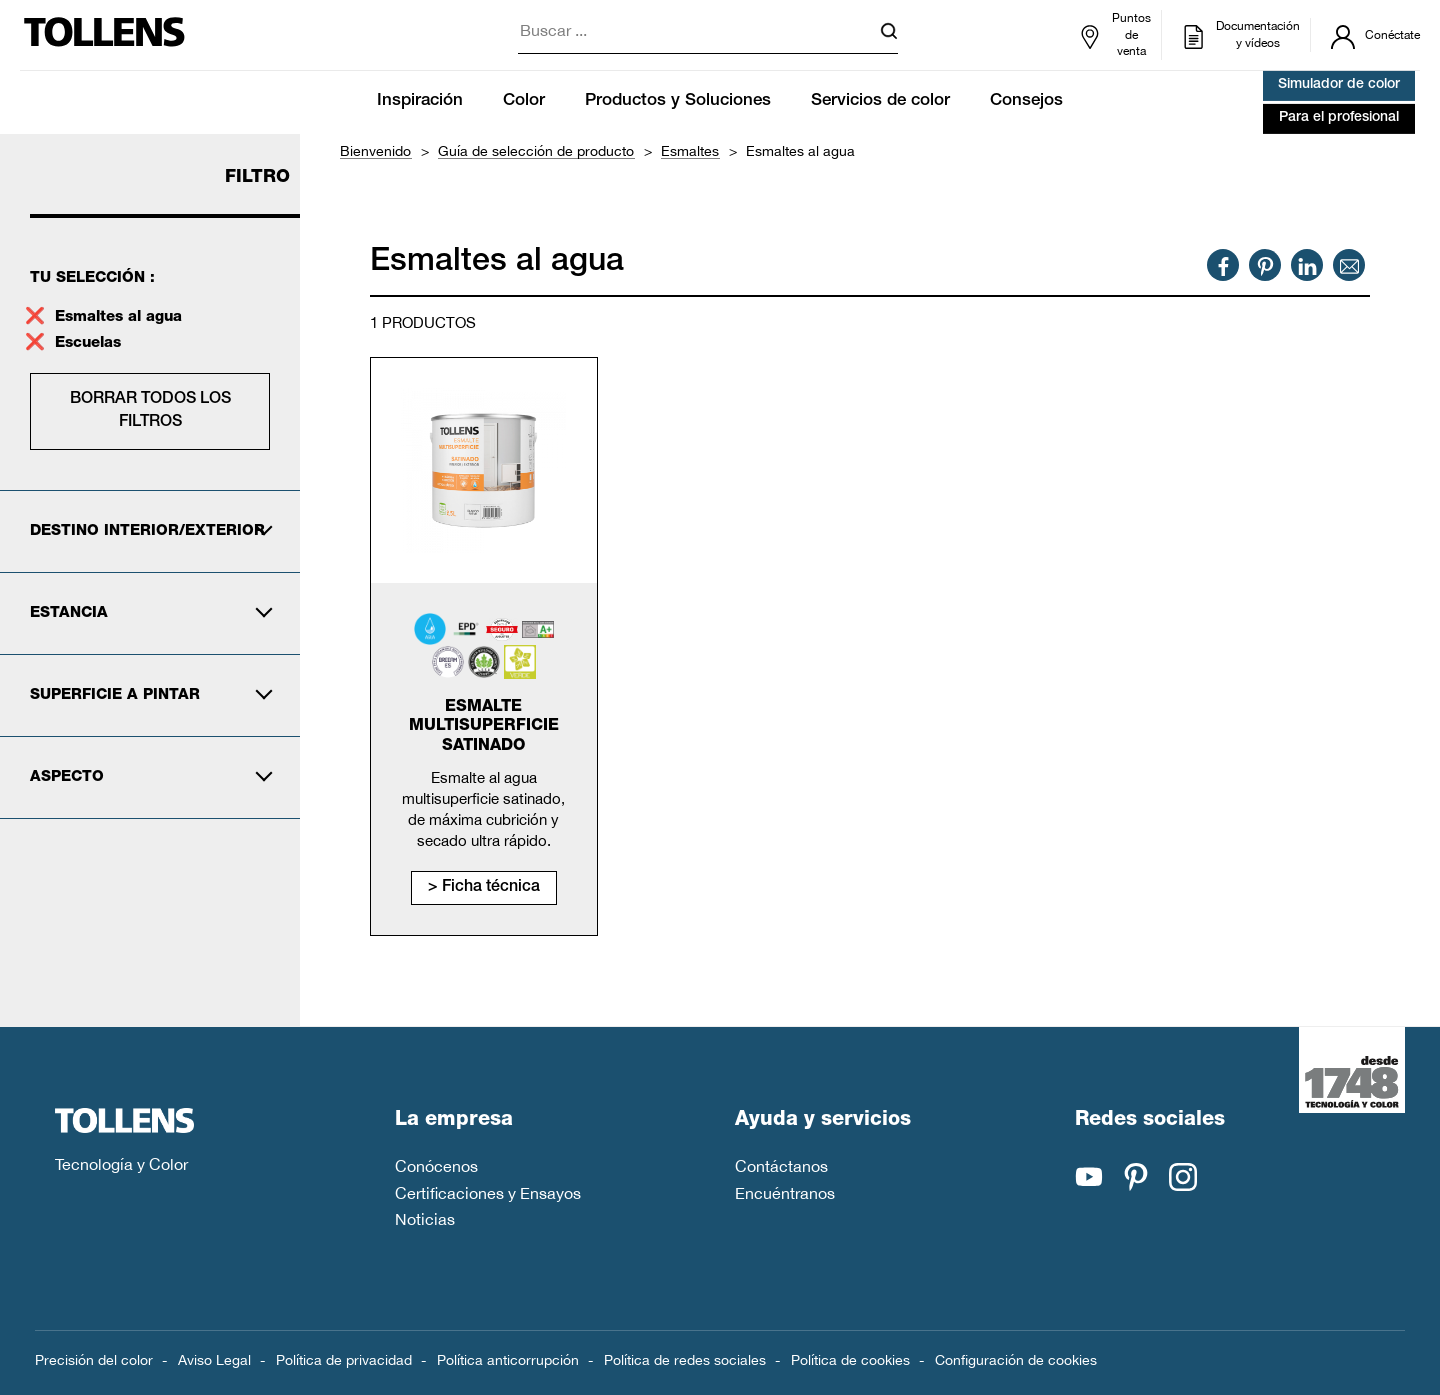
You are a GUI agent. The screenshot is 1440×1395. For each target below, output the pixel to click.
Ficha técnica (491, 888)
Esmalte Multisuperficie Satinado (484, 727)
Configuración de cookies (1016, 1360)
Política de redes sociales (685, 1360)
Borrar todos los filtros (150, 411)
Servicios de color (880, 101)
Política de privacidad (344, 1360)
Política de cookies (850, 1360)
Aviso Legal (214, 1360)
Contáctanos (781, 1166)
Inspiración (420, 101)
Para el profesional (1339, 118)
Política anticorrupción (508, 1360)
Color (524, 101)
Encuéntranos (785, 1193)
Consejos (1026, 101)
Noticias (425, 1219)
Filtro (257, 178)
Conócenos (436, 1166)
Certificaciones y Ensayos (488, 1193)
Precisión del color (94, 1360)
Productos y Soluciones (678, 101)
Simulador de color (1339, 85)
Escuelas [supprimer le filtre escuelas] (90, 343)
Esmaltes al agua (118, 317)
